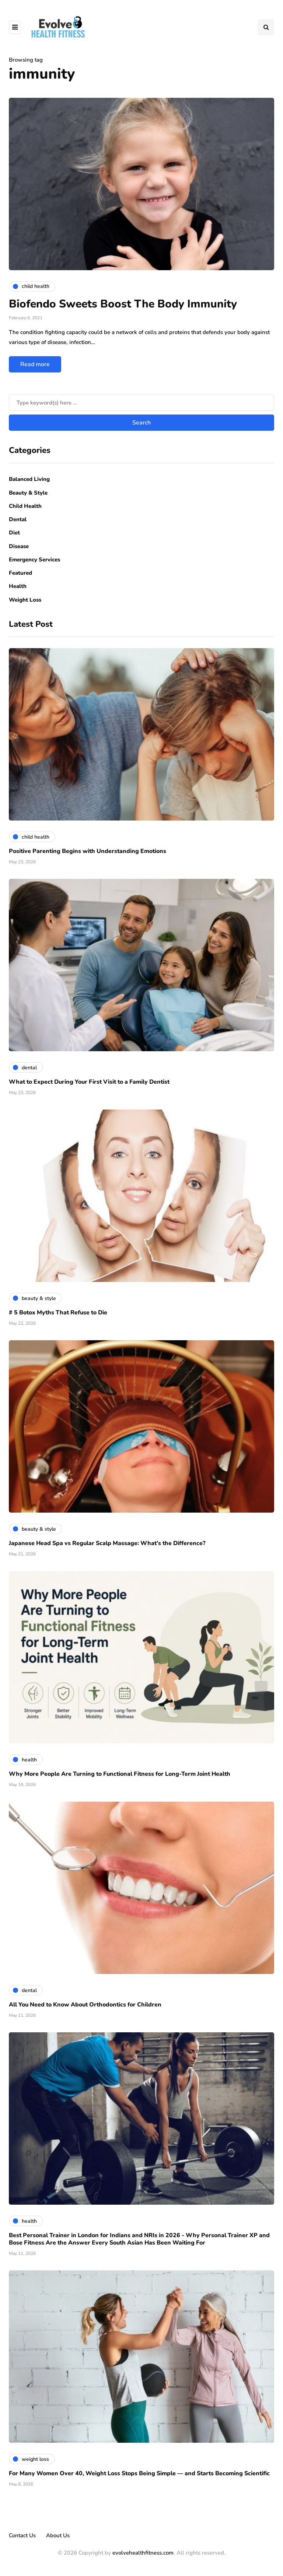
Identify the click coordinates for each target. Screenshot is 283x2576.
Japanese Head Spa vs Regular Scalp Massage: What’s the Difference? (107, 1543)
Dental (18, 519)
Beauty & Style (28, 492)
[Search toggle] (266, 27)
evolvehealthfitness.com (143, 2552)
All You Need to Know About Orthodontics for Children (85, 2005)
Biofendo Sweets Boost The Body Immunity (123, 304)
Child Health (25, 506)
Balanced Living (29, 479)
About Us (58, 2535)
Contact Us (22, 2535)
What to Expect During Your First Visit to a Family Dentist (89, 1082)
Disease (19, 546)
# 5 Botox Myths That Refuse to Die (58, 1312)
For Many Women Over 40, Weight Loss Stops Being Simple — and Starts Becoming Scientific (139, 2473)
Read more (35, 364)
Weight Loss (25, 599)
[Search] (141, 403)
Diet (14, 532)
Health (18, 586)
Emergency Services (34, 559)
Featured (20, 573)
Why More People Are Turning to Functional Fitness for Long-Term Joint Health (119, 1774)
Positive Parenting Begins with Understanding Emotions (87, 851)
